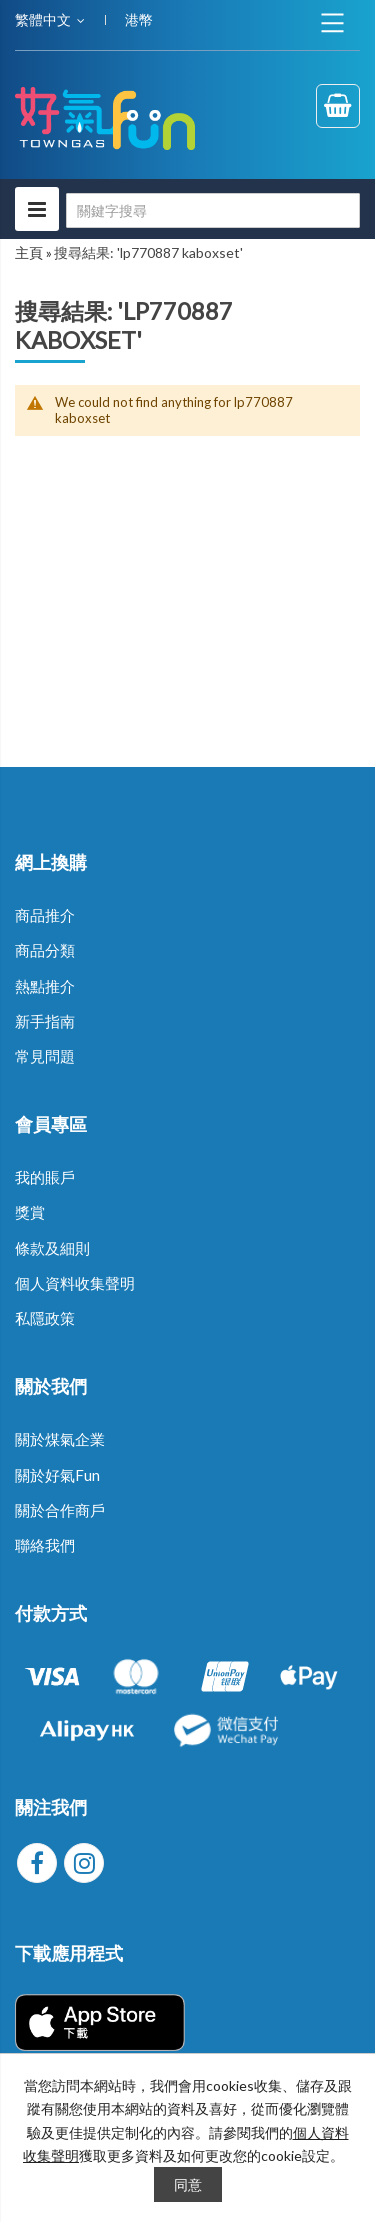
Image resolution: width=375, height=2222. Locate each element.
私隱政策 (45, 1318)
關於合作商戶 (60, 1510)
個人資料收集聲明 (75, 1283)
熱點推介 (45, 986)
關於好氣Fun (57, 1475)
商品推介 (45, 915)
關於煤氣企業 (60, 1439)
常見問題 (45, 1056)
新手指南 (45, 1021)
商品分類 (45, 950)
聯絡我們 (45, 1545)
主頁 (29, 252)
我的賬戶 (45, 1177)
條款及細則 (52, 1248)
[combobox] (213, 210)
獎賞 (30, 1212)
